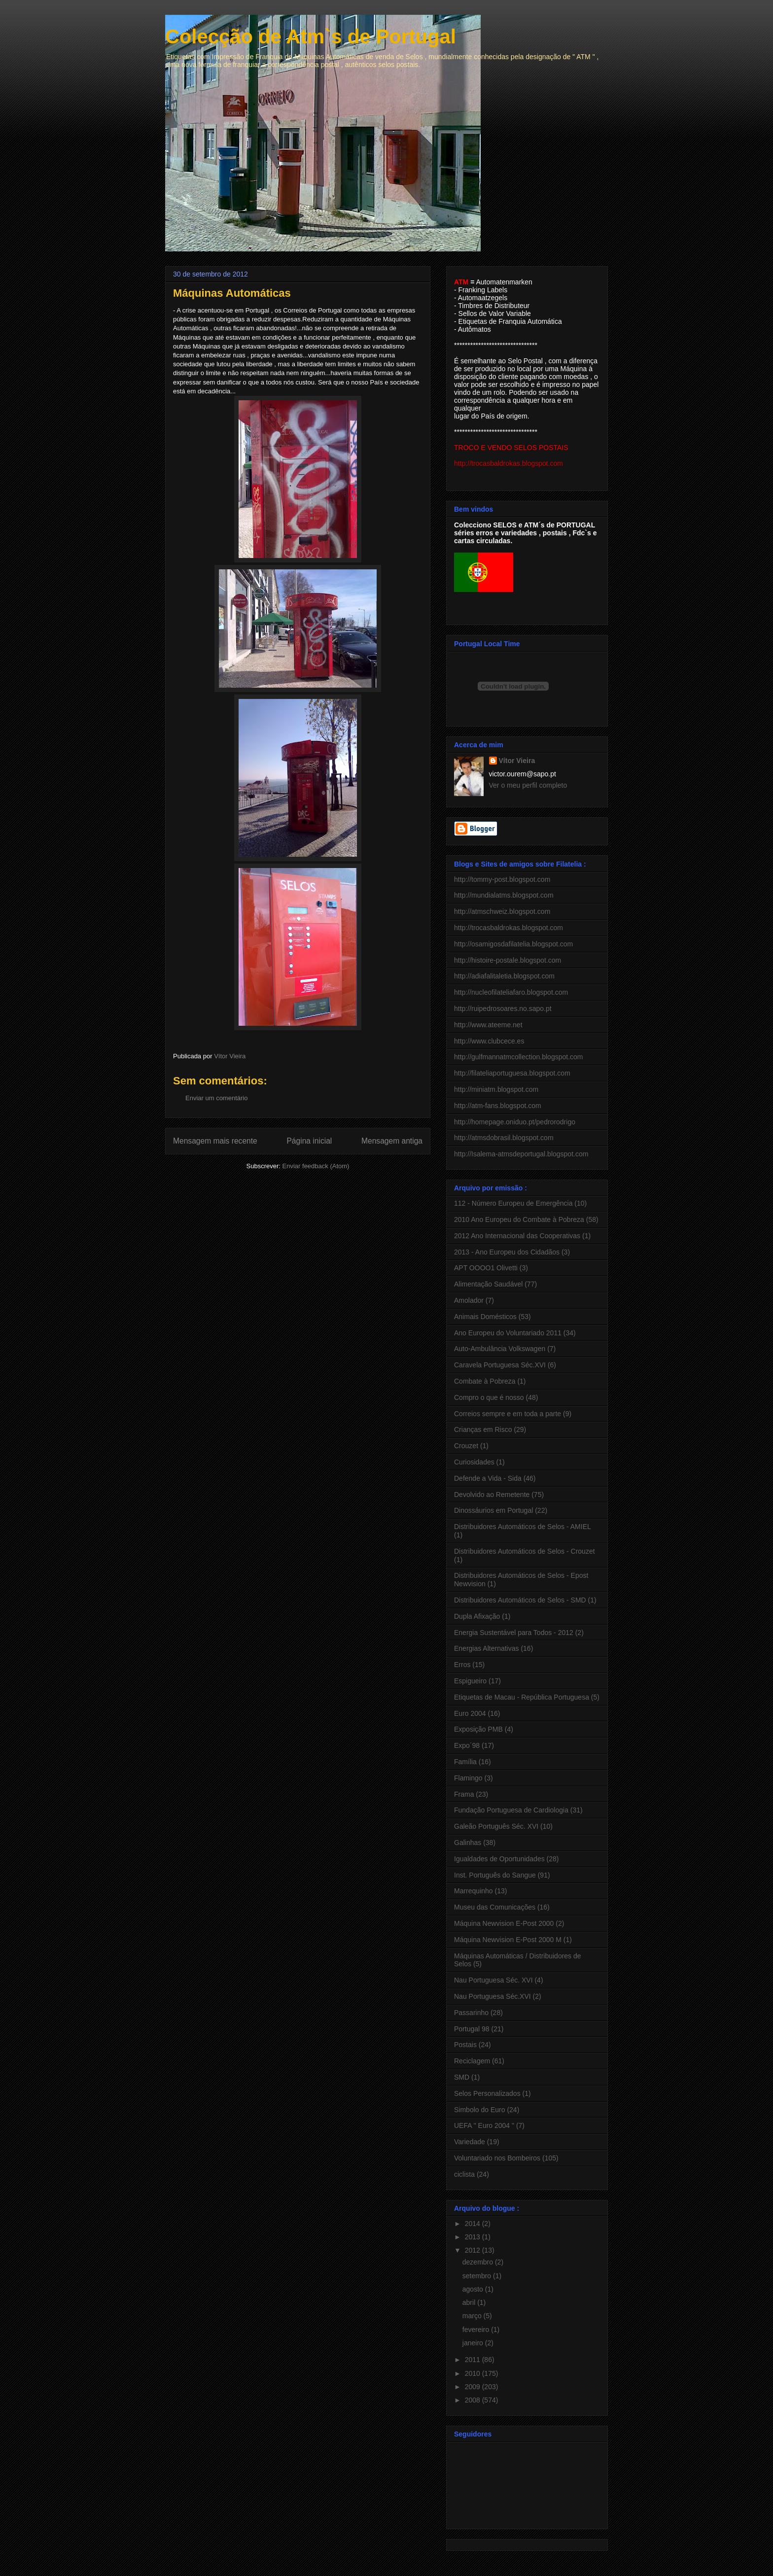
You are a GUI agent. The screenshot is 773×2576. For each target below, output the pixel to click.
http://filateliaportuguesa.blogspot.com (512, 1073)
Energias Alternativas (486, 1648)
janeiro (473, 2343)
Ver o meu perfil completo (528, 785)
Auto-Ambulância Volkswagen (499, 1349)
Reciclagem (472, 2061)
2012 (473, 2250)
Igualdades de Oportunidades (499, 1859)
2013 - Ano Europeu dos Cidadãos (507, 1252)
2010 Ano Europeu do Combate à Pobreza (519, 1219)
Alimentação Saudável (488, 1284)
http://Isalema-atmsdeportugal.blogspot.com (521, 1154)
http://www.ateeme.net (488, 1025)
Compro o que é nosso (489, 1397)
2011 (473, 2360)
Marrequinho (473, 1891)
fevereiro (476, 2329)
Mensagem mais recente (215, 1141)
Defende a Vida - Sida (488, 1478)
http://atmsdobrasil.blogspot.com (504, 1138)
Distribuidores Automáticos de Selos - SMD (520, 1600)
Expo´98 (467, 1745)
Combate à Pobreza (485, 1381)
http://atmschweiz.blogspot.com (502, 911)
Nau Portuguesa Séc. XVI (493, 1980)
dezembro (478, 2262)
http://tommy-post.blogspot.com (502, 879)
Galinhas (467, 1842)
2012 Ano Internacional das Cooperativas (517, 1236)
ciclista (464, 2174)
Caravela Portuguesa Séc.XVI (500, 1365)
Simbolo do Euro (479, 2110)
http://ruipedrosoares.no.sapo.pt (503, 1008)
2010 (473, 2373)
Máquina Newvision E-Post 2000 (504, 1923)
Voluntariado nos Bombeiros (497, 2158)
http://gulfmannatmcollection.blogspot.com (518, 1057)
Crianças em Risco (483, 1429)
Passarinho (471, 2013)
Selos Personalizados (487, 2093)
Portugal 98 (472, 2029)
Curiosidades (474, 1462)
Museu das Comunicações (494, 1907)
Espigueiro (470, 1681)
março (473, 2316)
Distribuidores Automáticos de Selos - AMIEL (522, 1527)
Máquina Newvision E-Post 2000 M (508, 1940)
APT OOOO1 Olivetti (486, 1268)
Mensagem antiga (391, 1141)
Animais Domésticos (485, 1317)
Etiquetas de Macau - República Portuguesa (521, 1697)
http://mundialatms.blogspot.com (504, 895)
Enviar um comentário (216, 1098)
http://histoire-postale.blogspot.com (507, 960)
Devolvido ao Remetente (491, 1494)
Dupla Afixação (477, 1616)
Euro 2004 (470, 1713)
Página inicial (309, 1141)
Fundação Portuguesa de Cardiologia (511, 1810)
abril (469, 2302)
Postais (465, 2045)
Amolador (469, 1300)
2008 (473, 2400)
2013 (473, 2237)
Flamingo (468, 1778)
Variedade (469, 2142)
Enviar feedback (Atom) (316, 1166)
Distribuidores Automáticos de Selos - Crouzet (524, 1551)
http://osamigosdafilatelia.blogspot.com (513, 944)
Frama (464, 1794)
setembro (477, 2276)
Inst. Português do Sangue (495, 1875)
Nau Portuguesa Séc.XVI (492, 1996)
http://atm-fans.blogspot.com (497, 1106)
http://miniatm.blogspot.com (496, 1089)
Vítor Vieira (517, 761)
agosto (473, 2289)
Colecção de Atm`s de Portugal (310, 36)
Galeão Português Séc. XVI (496, 1826)
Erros (462, 1665)
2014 (473, 2224)
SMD (461, 2077)
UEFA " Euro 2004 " (484, 2125)
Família (465, 1762)
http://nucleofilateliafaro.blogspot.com (511, 992)
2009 (473, 2387)
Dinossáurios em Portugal (493, 1510)
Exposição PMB (478, 1729)
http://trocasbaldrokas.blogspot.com (508, 928)
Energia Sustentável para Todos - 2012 (513, 1632)
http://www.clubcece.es (489, 1041)
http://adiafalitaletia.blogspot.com (504, 976)
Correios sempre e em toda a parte (507, 1414)
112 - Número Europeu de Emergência (513, 1203)
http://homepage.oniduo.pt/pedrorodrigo (514, 1122)
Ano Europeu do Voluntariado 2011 (508, 1333)
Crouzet (466, 1446)
